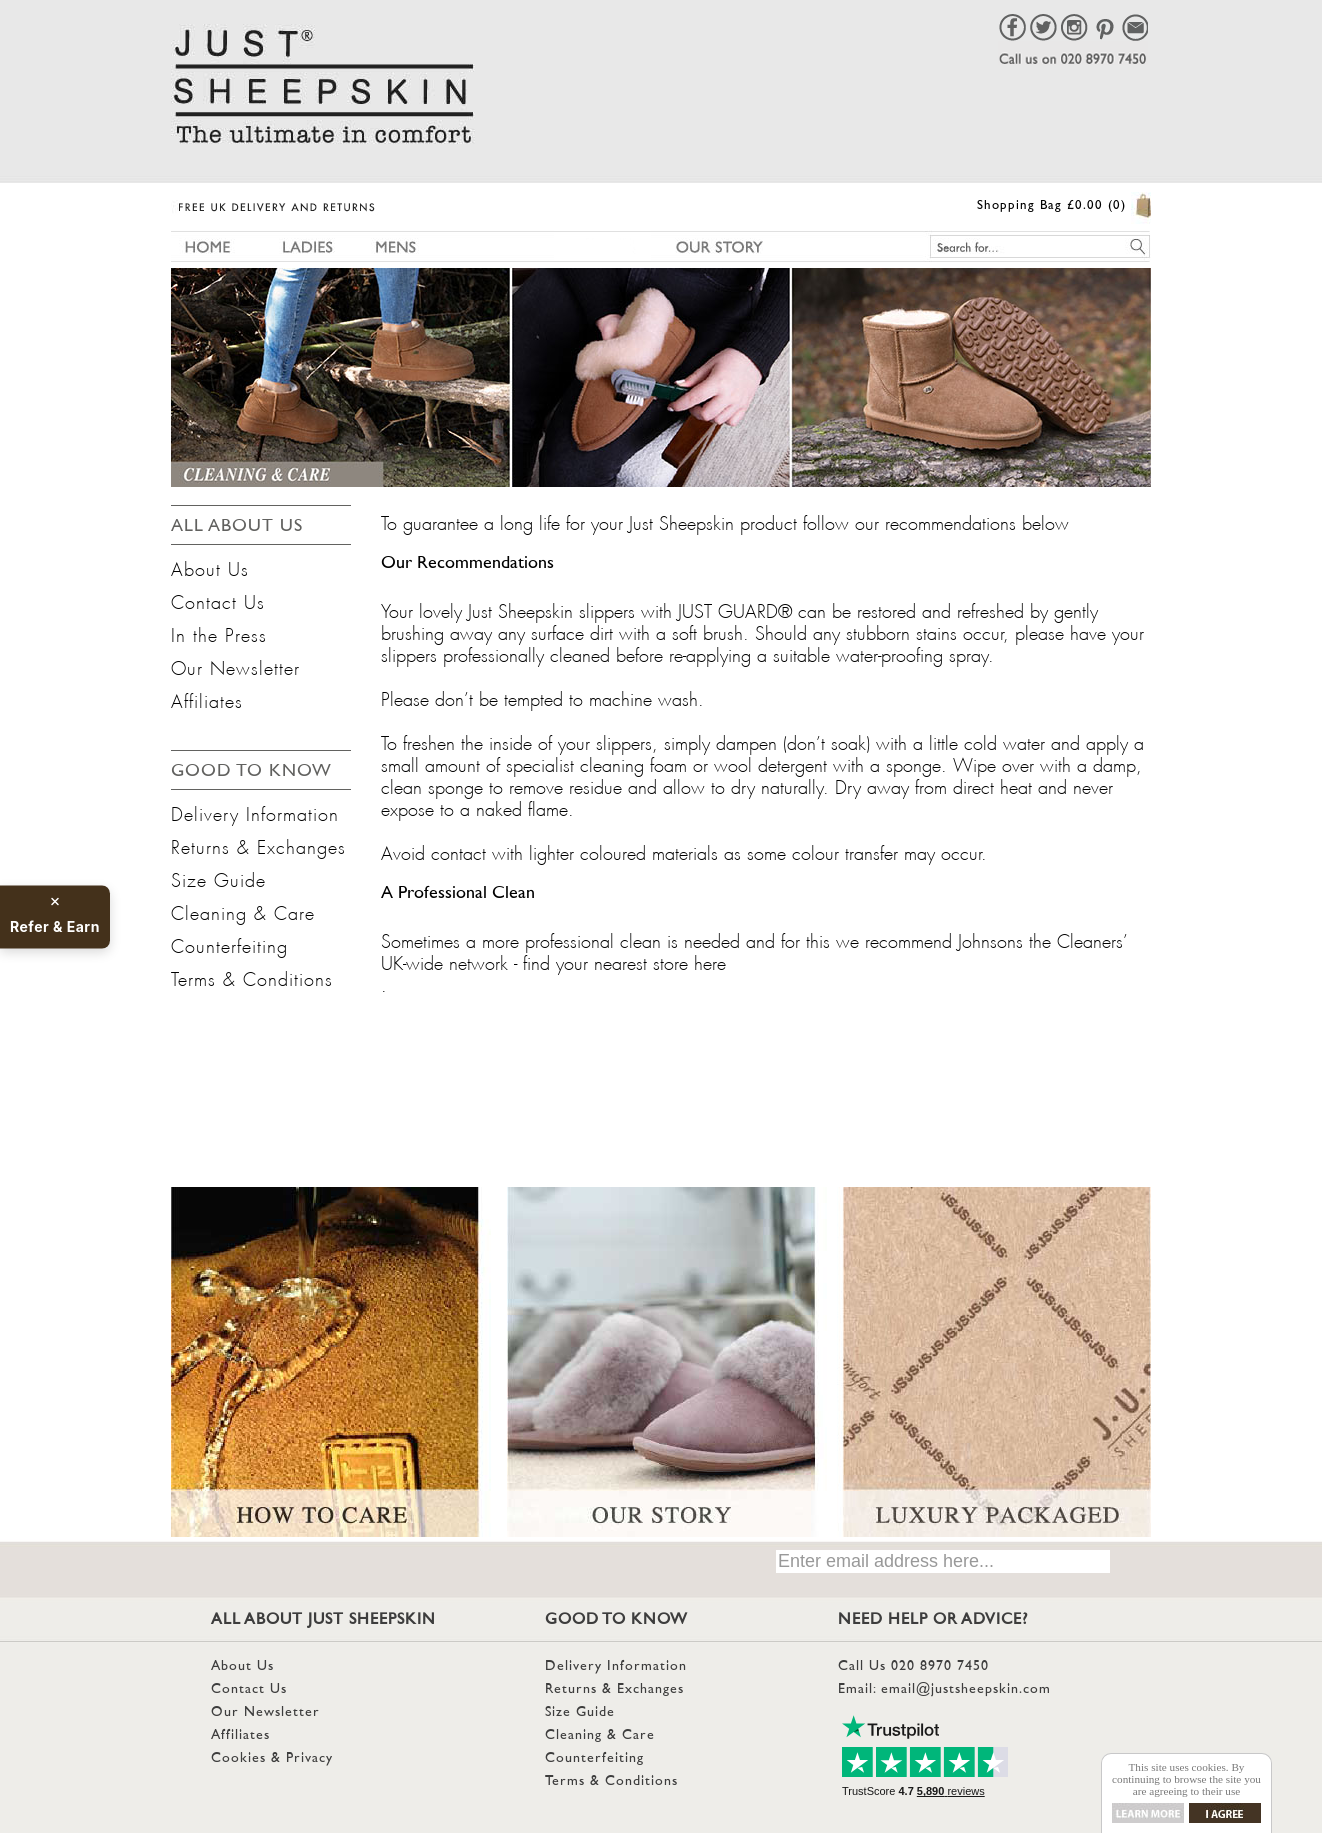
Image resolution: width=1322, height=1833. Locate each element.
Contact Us (218, 599)
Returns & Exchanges (258, 844)
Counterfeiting (229, 943)
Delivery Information (255, 811)
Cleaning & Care (243, 910)
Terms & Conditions (252, 976)
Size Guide (218, 877)
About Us (210, 566)
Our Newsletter (235, 665)
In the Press (219, 632)
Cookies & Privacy (272, 1758)
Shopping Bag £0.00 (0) (1051, 206)
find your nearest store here (624, 960)
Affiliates (207, 698)
